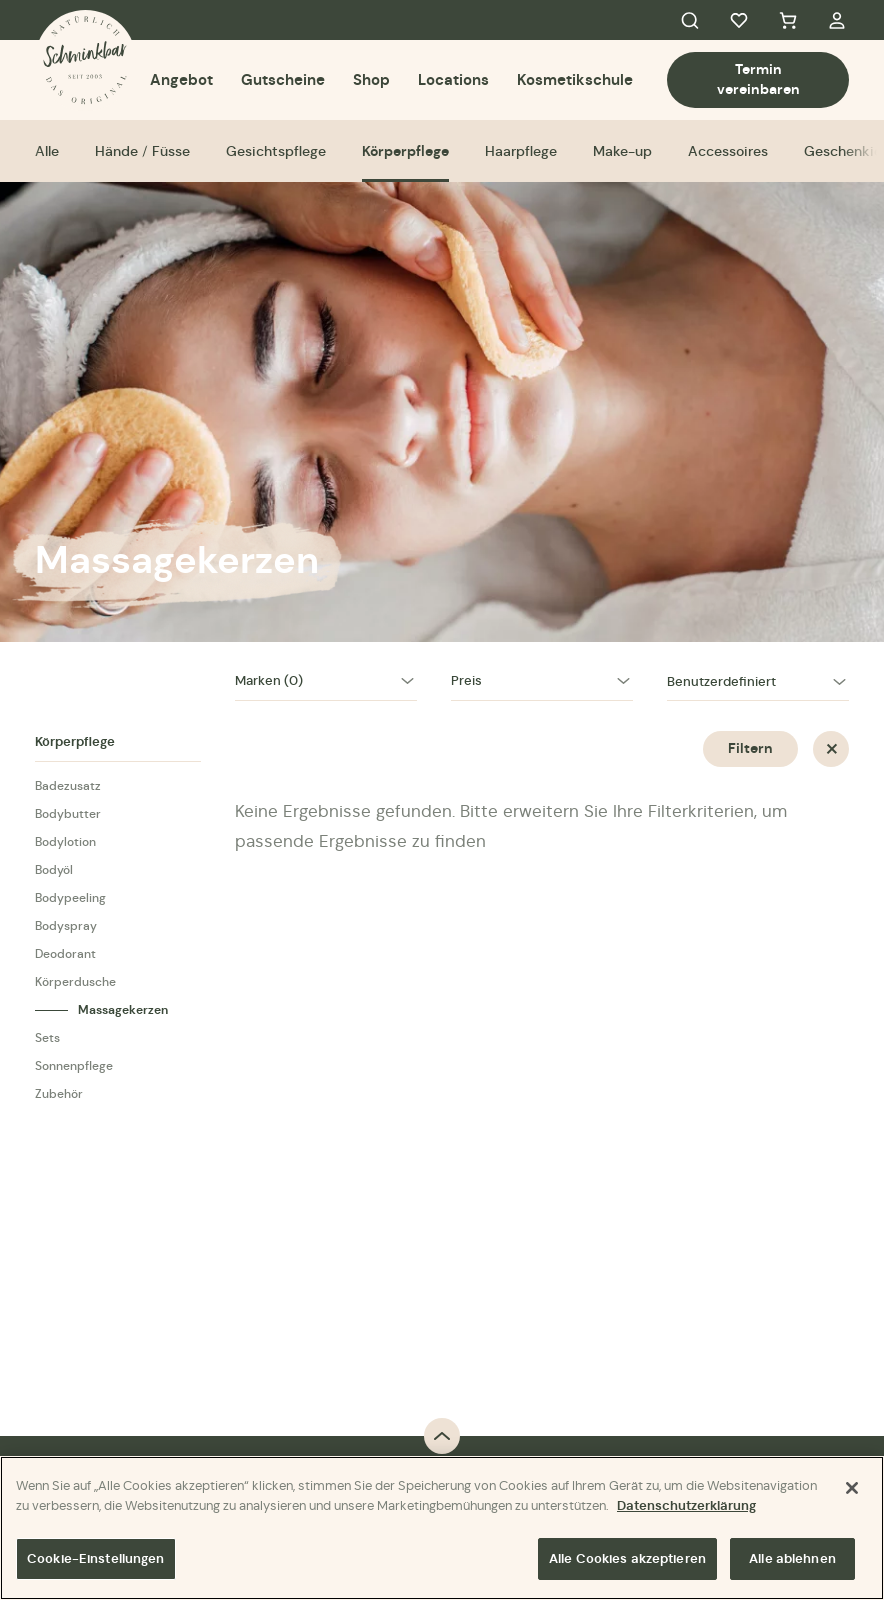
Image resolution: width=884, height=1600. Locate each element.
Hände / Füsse (142, 151)
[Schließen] (852, 1489)
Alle (47, 151)
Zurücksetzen (831, 749)
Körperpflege (405, 151)
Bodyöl (54, 869)
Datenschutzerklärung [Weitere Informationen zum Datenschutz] (686, 1505)
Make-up (622, 151)
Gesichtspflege (276, 151)
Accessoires (728, 151)
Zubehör (59, 1093)
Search (690, 20)
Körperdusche (75, 981)
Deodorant (65, 953)
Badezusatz (68, 785)
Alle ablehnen (792, 1559)
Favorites (739, 20)
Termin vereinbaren (758, 79)
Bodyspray (66, 925)
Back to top (442, 1436)
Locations (453, 79)
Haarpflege (521, 151)
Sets (47, 1037)
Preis (466, 680)
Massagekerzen (123, 1010)
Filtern (750, 748)
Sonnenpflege (74, 1065)
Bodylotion (65, 841)
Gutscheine (283, 79)
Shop (371, 79)
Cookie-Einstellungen (96, 1559)
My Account (837, 20)
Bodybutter (68, 813)
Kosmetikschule (575, 79)
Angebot (181, 79)
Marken (269, 680)
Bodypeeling (70, 897)
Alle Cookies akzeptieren (627, 1559)
